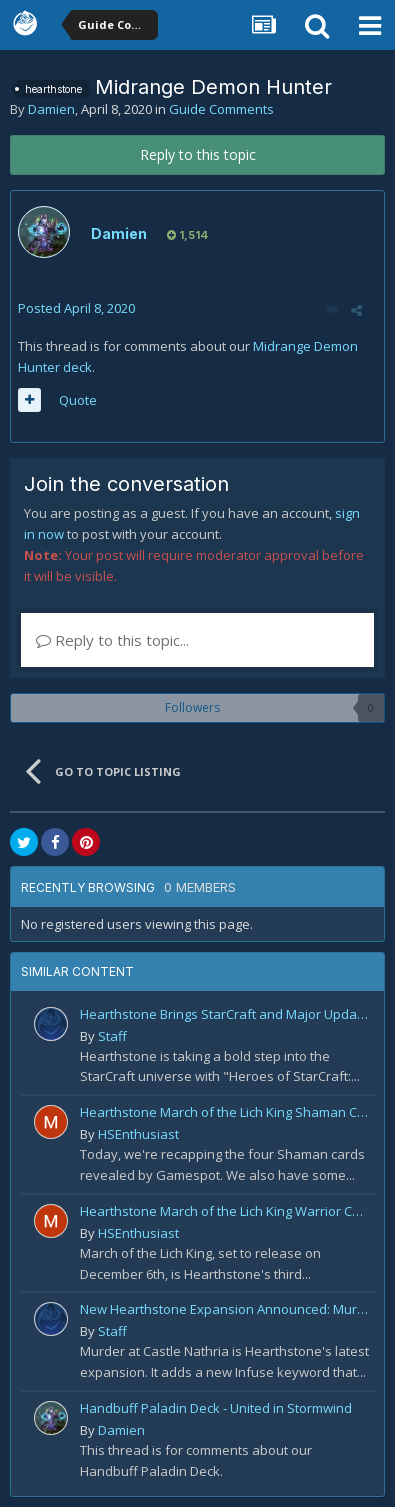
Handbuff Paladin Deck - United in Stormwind (216, 1408)
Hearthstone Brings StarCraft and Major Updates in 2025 (225, 1014)
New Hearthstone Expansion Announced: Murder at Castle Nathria (225, 1309)
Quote (78, 400)
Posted (76, 308)
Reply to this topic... (112, 640)
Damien (51, 109)
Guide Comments (221, 109)
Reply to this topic (198, 154)
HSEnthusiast (138, 1134)
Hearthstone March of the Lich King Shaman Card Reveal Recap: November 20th (225, 1112)
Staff (112, 1036)
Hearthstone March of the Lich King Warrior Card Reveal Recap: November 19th (225, 1211)
